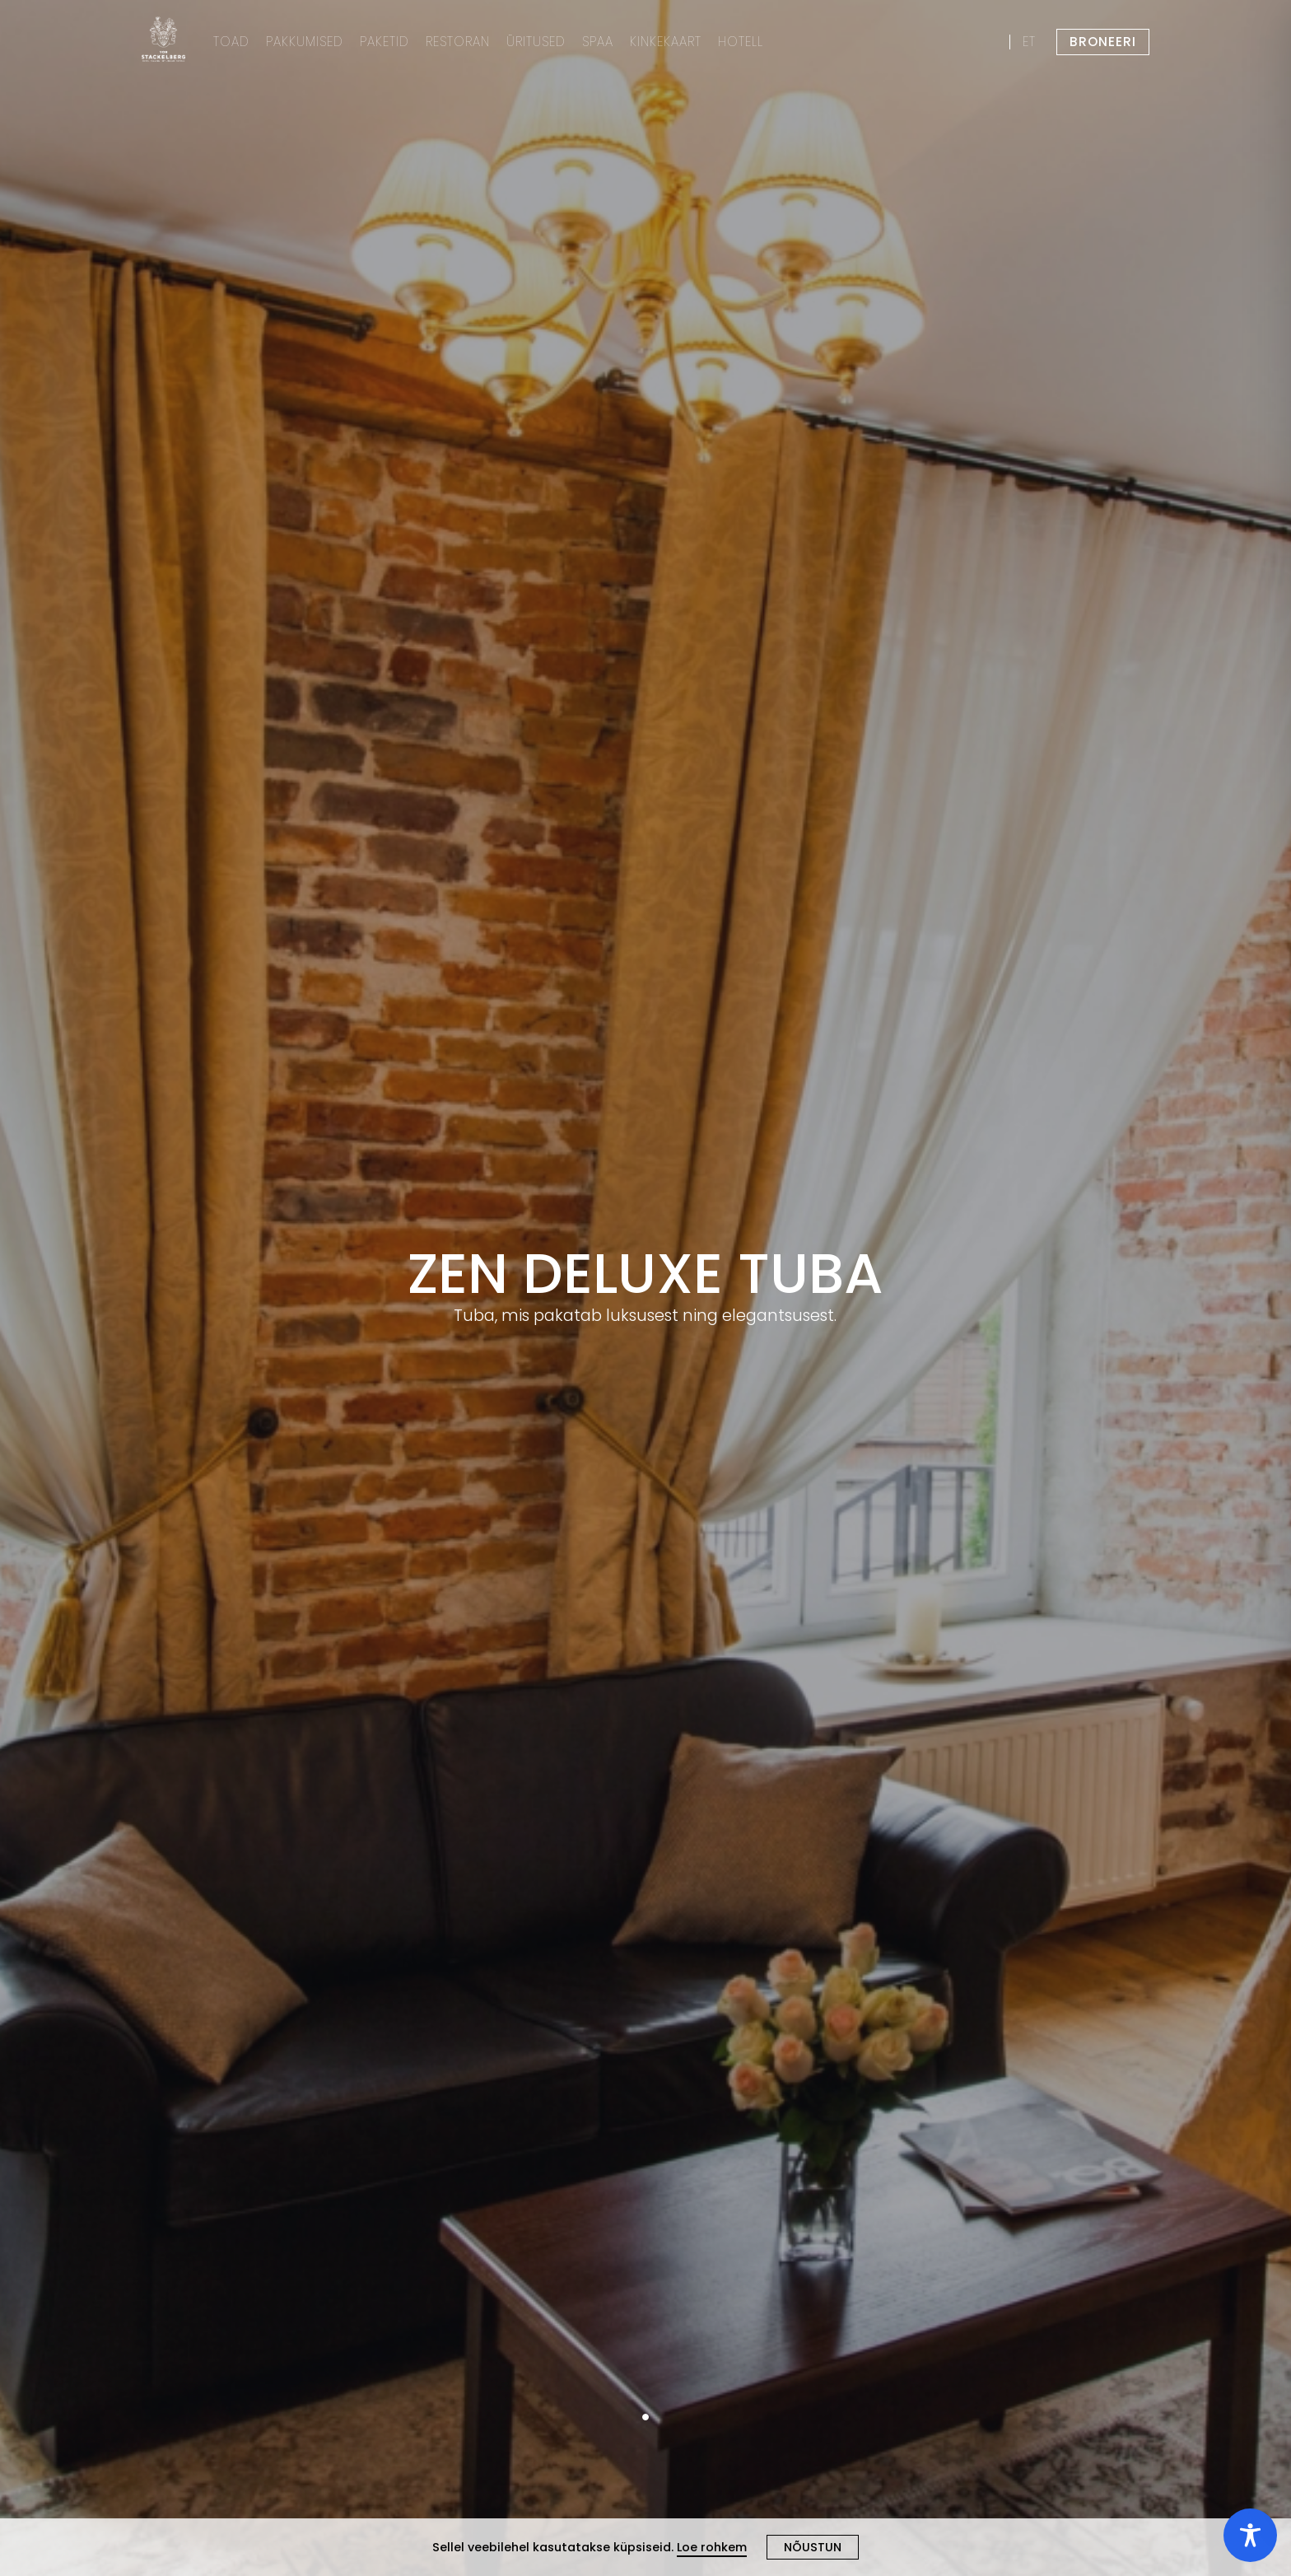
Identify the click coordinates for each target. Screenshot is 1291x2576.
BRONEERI (1103, 41)
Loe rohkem (712, 2547)
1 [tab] (645, 2417)
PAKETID (384, 41)
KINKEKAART (665, 41)
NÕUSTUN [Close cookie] (812, 2547)
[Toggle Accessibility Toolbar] (1250, 2535)
